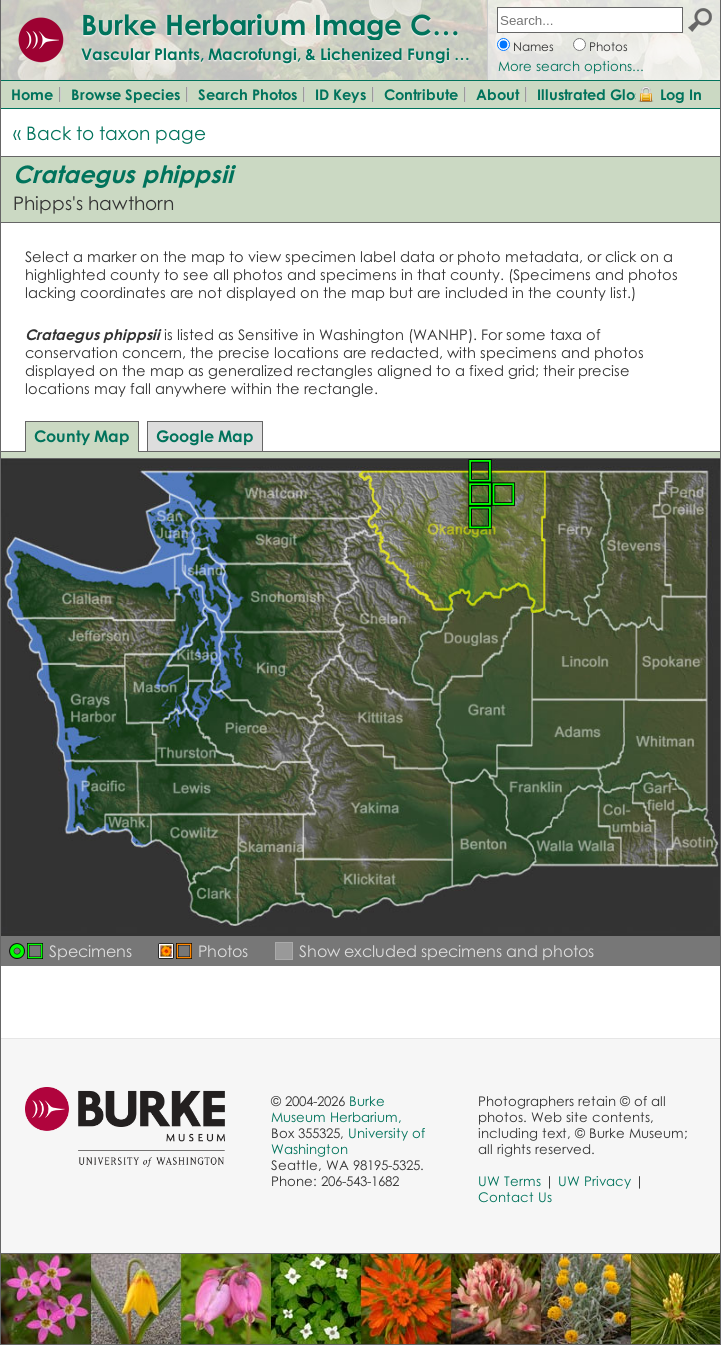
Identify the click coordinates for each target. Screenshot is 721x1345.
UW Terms (509, 1181)
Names (533, 46)
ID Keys (340, 94)
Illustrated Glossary (604, 94)
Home (32, 94)
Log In (681, 94)
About (497, 94)
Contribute (421, 94)
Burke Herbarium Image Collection (315, 24)
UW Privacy (594, 1181)
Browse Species (125, 94)
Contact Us (515, 1197)
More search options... (571, 66)
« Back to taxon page (109, 132)
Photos (608, 46)
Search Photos (247, 94)
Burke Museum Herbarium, (336, 1109)
